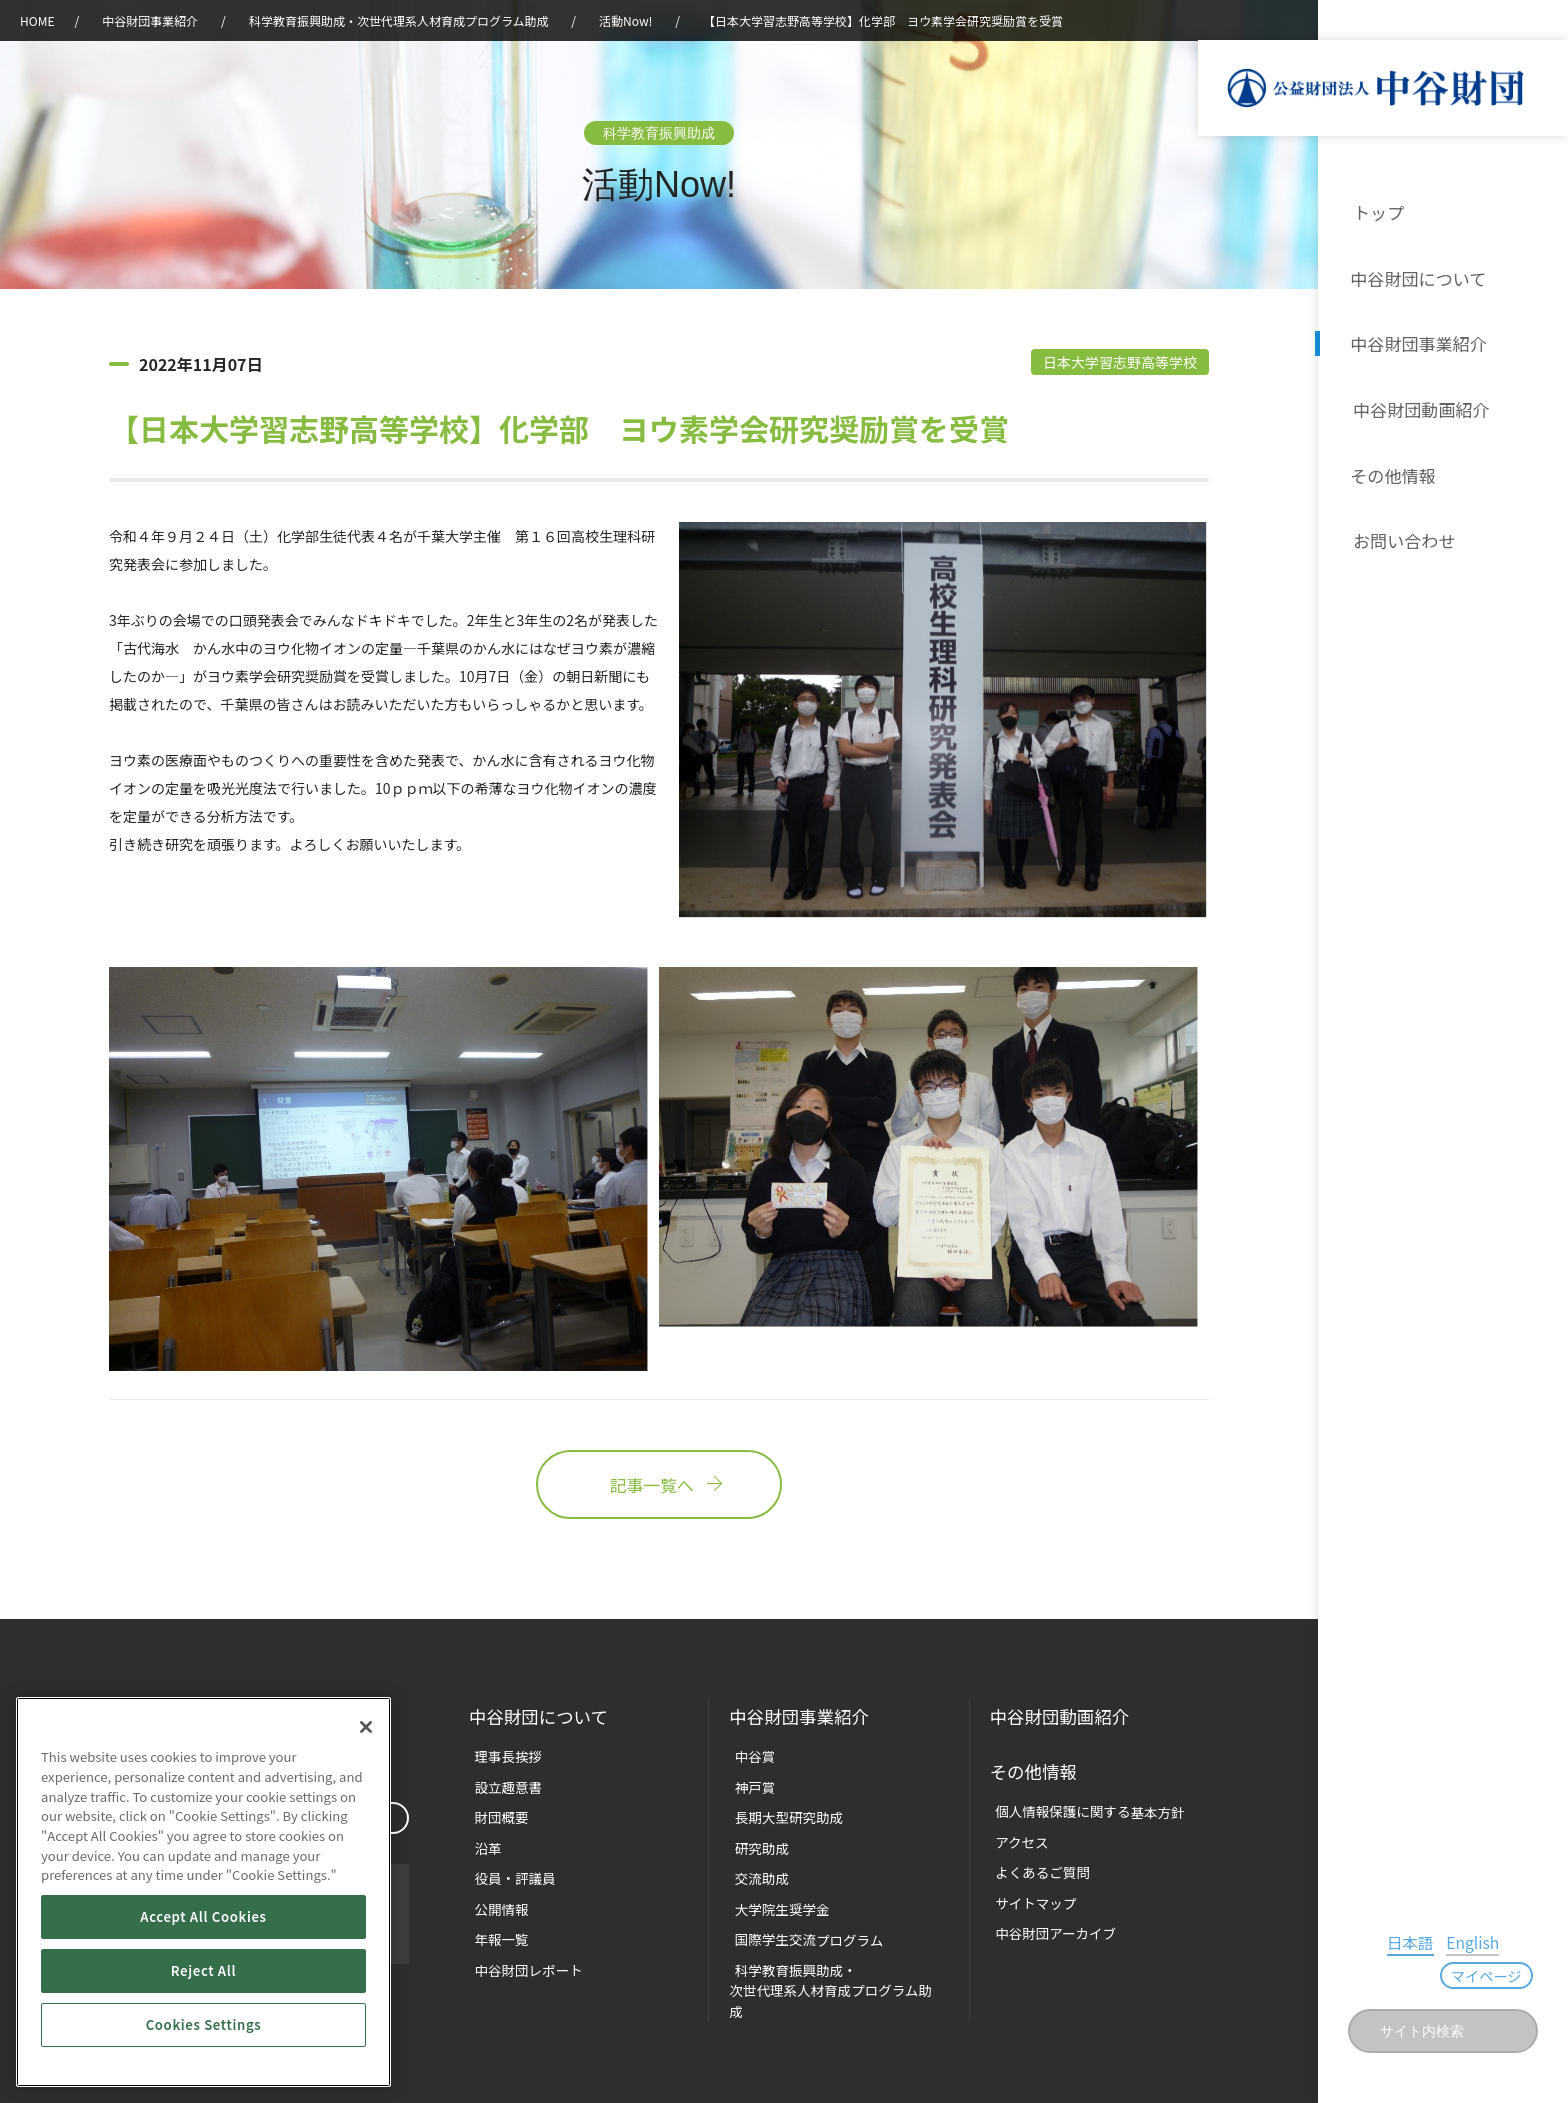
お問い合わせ (1401, 532)
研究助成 (755, 1844)
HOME (37, 20)
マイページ (1501, 1977)
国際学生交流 (800, 1932)
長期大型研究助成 (781, 1814)
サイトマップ (1029, 1896)
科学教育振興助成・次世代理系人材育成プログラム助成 (399, 20)
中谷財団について (1417, 276)
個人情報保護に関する (1081, 1807)
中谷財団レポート (521, 1962)
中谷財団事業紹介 (1417, 340)
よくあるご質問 (1035, 1866)
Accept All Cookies (203, 1916)
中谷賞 (748, 1755)
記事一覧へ (659, 1487)
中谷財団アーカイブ (1048, 1925)
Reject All (203, 1970)
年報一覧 (495, 1932)
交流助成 (755, 1873)
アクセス (1015, 1837)
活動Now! (625, 20)
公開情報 (495, 1903)
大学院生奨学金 (774, 1903)
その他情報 (1393, 468)
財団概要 (495, 1814)
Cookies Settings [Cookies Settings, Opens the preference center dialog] (204, 2024)
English (1424, 1975)
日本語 (1369, 1975)
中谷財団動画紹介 (1417, 404)
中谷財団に (540, 1717)
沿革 (1539, 404)
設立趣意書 (501, 1785)
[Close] (366, 1727)
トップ (1377, 212)
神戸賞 (748, 1785)
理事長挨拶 (501, 1755)
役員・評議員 (508, 1873)
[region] (203, 1892)
